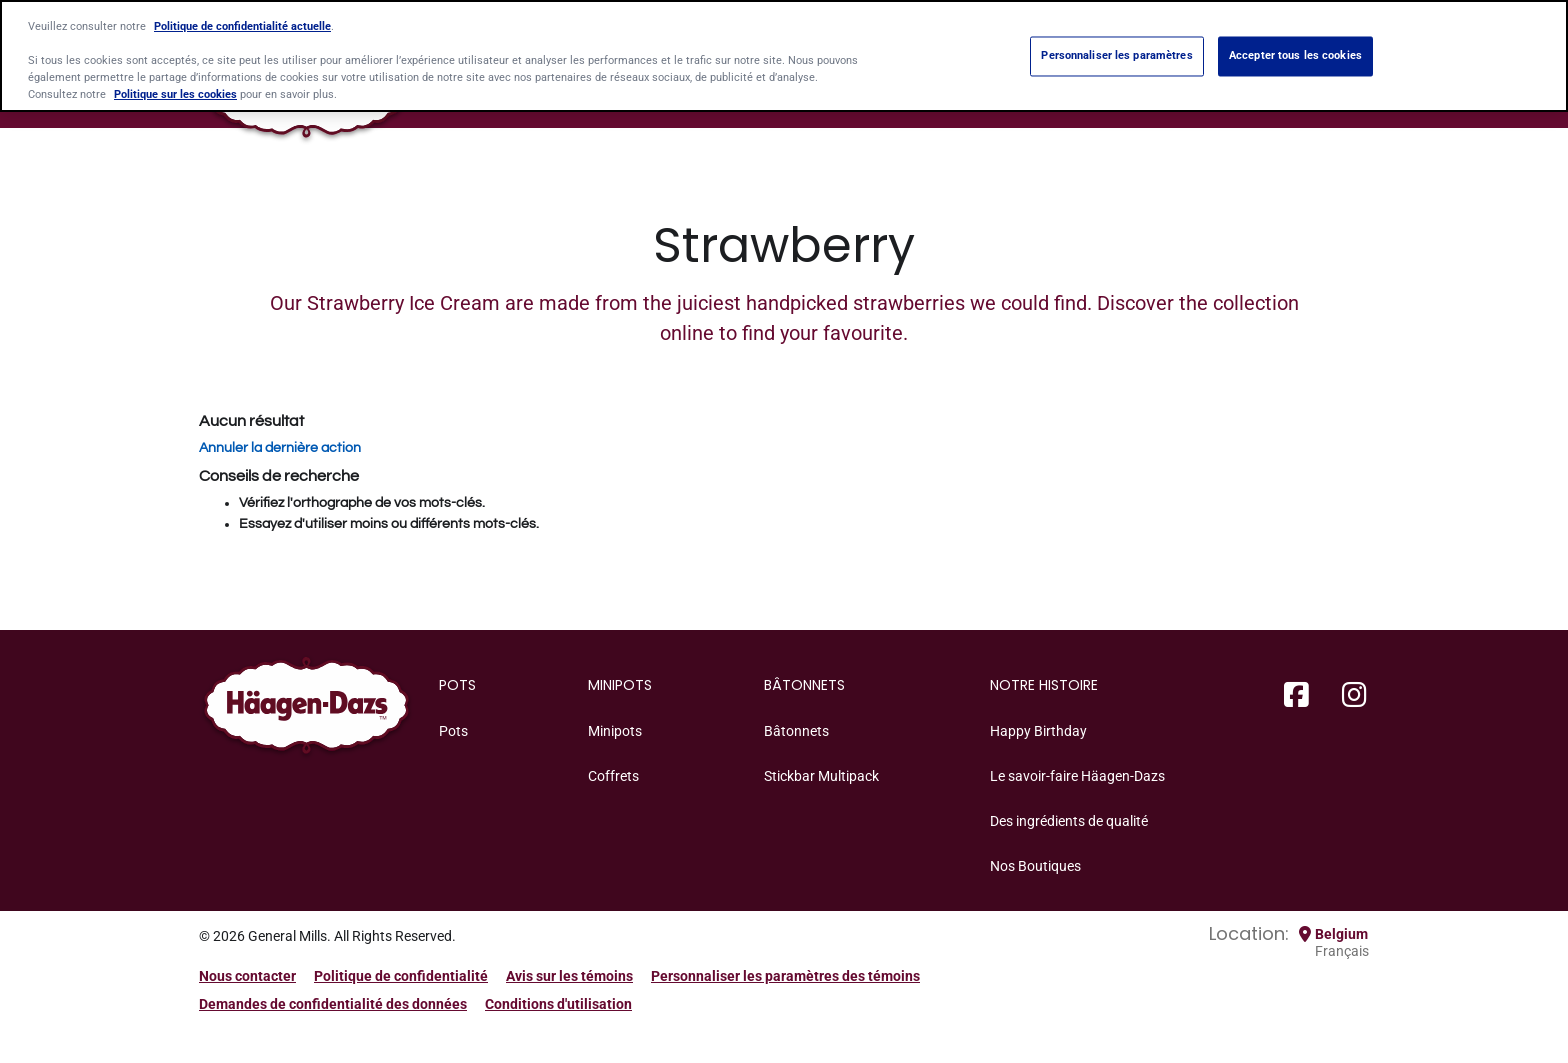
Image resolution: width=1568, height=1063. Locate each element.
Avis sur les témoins (569, 976)
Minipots (615, 731)
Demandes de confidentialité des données (333, 1004)
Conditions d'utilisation (558, 1004)
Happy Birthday (1038, 731)
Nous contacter (247, 976)
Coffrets (613, 776)
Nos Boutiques (1035, 866)
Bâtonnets (796, 731)
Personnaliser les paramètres (1116, 54)
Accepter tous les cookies (1295, 54)
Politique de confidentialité (401, 976)
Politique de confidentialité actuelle (242, 24)
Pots (453, 731)
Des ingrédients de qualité (1069, 821)
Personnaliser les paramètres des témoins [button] (785, 976)
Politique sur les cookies (175, 92)
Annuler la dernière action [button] (280, 448)
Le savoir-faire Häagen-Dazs (1077, 776)
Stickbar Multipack (821, 776)
